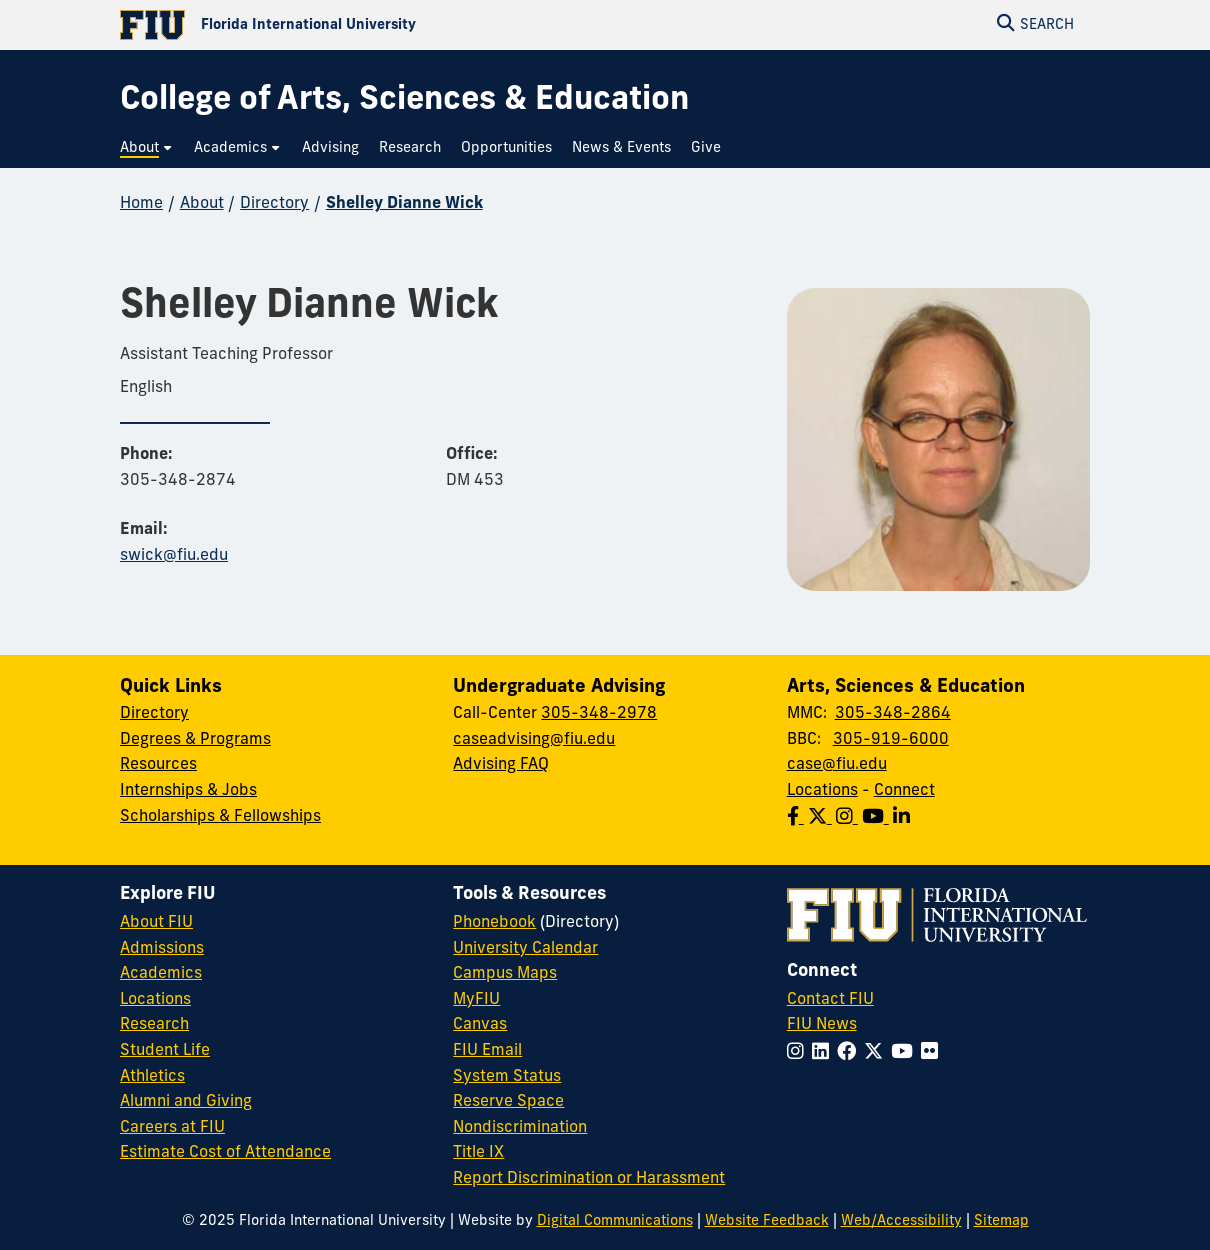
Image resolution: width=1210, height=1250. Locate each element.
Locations (822, 791)
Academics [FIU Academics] (161, 974)
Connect (904, 791)
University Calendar (525, 949)
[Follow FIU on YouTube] (906, 1053)
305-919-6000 (891, 740)
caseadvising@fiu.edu (534, 740)
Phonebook (494, 923)
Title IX (478, 1153)
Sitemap (1001, 1221)
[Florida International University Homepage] (362, 25)
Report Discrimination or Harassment (589, 1179)
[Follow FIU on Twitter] (877, 1053)
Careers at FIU (172, 1128)
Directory (274, 204)
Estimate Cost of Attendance (225, 1153)
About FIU (156, 923)
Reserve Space (508, 1102)
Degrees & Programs (195, 740)
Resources (158, 765)
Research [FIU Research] (154, 1025)
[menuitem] (147, 148)
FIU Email (487, 1051)
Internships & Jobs (188, 791)
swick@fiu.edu (174, 556)
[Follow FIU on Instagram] (799, 1053)
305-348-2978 (599, 714)
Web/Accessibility (901, 1221)
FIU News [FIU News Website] (822, 1025)
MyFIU (476, 1000)
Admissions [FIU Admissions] (162, 949)
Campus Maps (505, 974)
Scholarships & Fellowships (220, 817)
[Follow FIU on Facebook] (850, 1053)
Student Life (165, 1051)
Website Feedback (767, 1221)
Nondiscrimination (520, 1128)
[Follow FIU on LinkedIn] (824, 1053)
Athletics (152, 1077)
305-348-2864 (893, 714)
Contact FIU (830, 1000)
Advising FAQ (501, 765)
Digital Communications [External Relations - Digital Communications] (615, 1221)
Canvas (480, 1025)
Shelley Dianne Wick (404, 204)
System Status (507, 1077)
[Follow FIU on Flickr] (933, 1053)
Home (141, 204)
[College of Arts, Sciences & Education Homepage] (404, 101)
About (202, 204)
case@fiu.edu (837, 765)
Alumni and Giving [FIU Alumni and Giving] (186, 1102)
